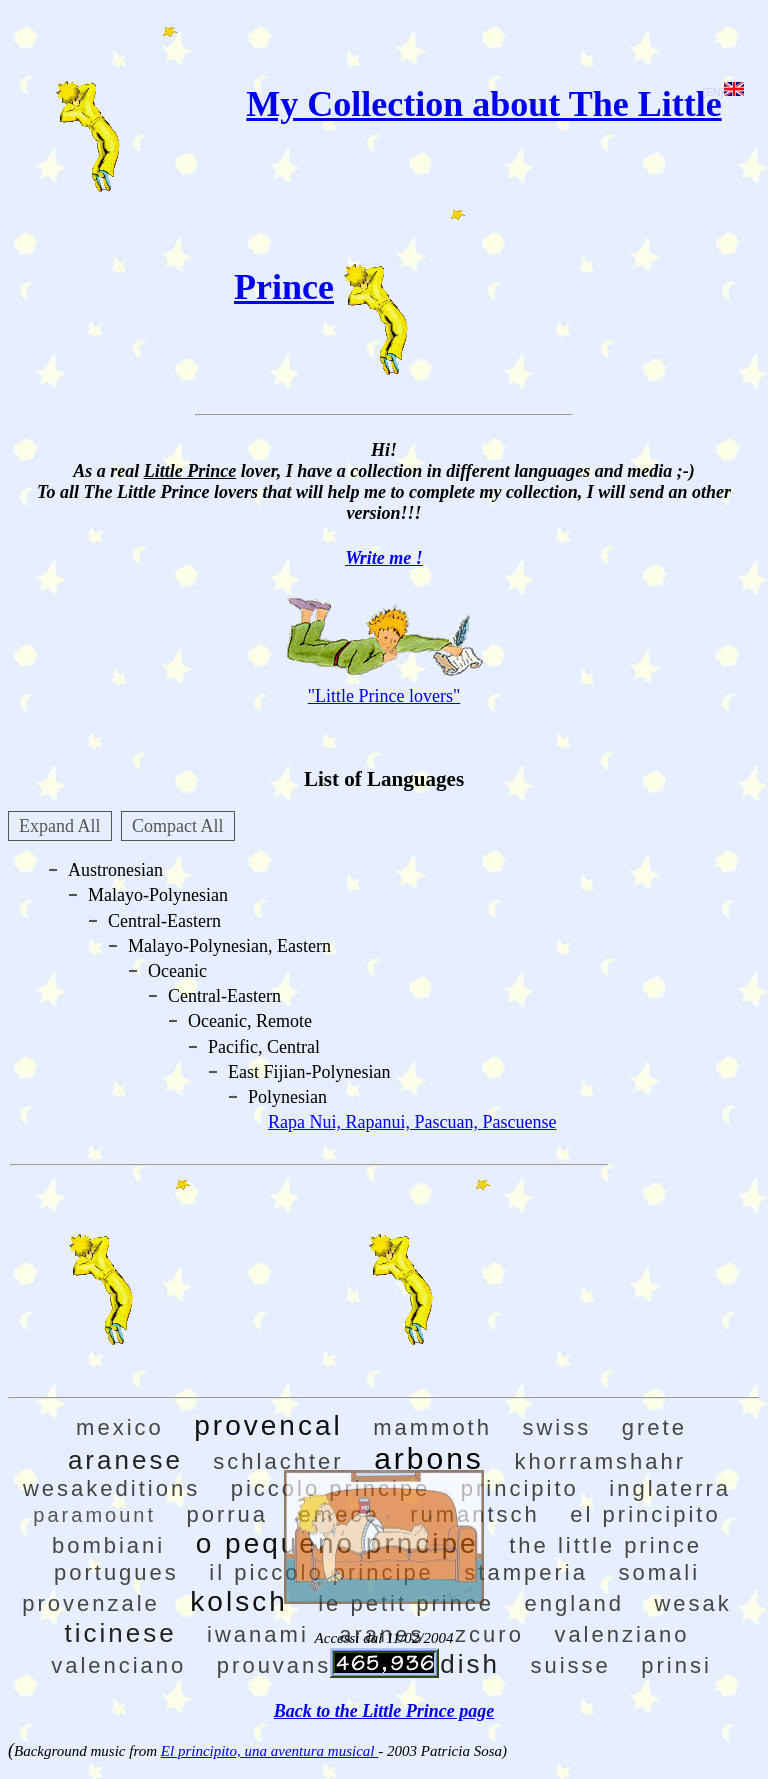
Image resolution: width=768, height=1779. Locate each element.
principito (520, 1488)
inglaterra (670, 1488)
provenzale (91, 1603)
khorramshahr (600, 1461)
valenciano (118, 1665)
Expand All (60, 826)
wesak (692, 1603)
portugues (116, 1572)
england (574, 1603)
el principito (645, 1514)
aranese (125, 1460)
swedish (442, 1664)
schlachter (278, 1461)
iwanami (258, 1634)
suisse (570, 1665)
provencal (268, 1425)
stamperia (526, 1572)
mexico (120, 1427)
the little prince (605, 1545)
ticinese (120, 1633)
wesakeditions (111, 1488)
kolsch (238, 1601)
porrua (227, 1514)
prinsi (676, 1665)
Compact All (178, 826)
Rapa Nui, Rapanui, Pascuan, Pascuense (412, 1122)
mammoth (432, 1427)
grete (654, 1427)
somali (659, 1572)
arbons (429, 1458)
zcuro (489, 1634)
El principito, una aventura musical (269, 1751)
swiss (556, 1427)
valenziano (621, 1634)
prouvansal (286, 1665)
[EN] (723, 92)
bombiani (108, 1545)
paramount (94, 1515)
